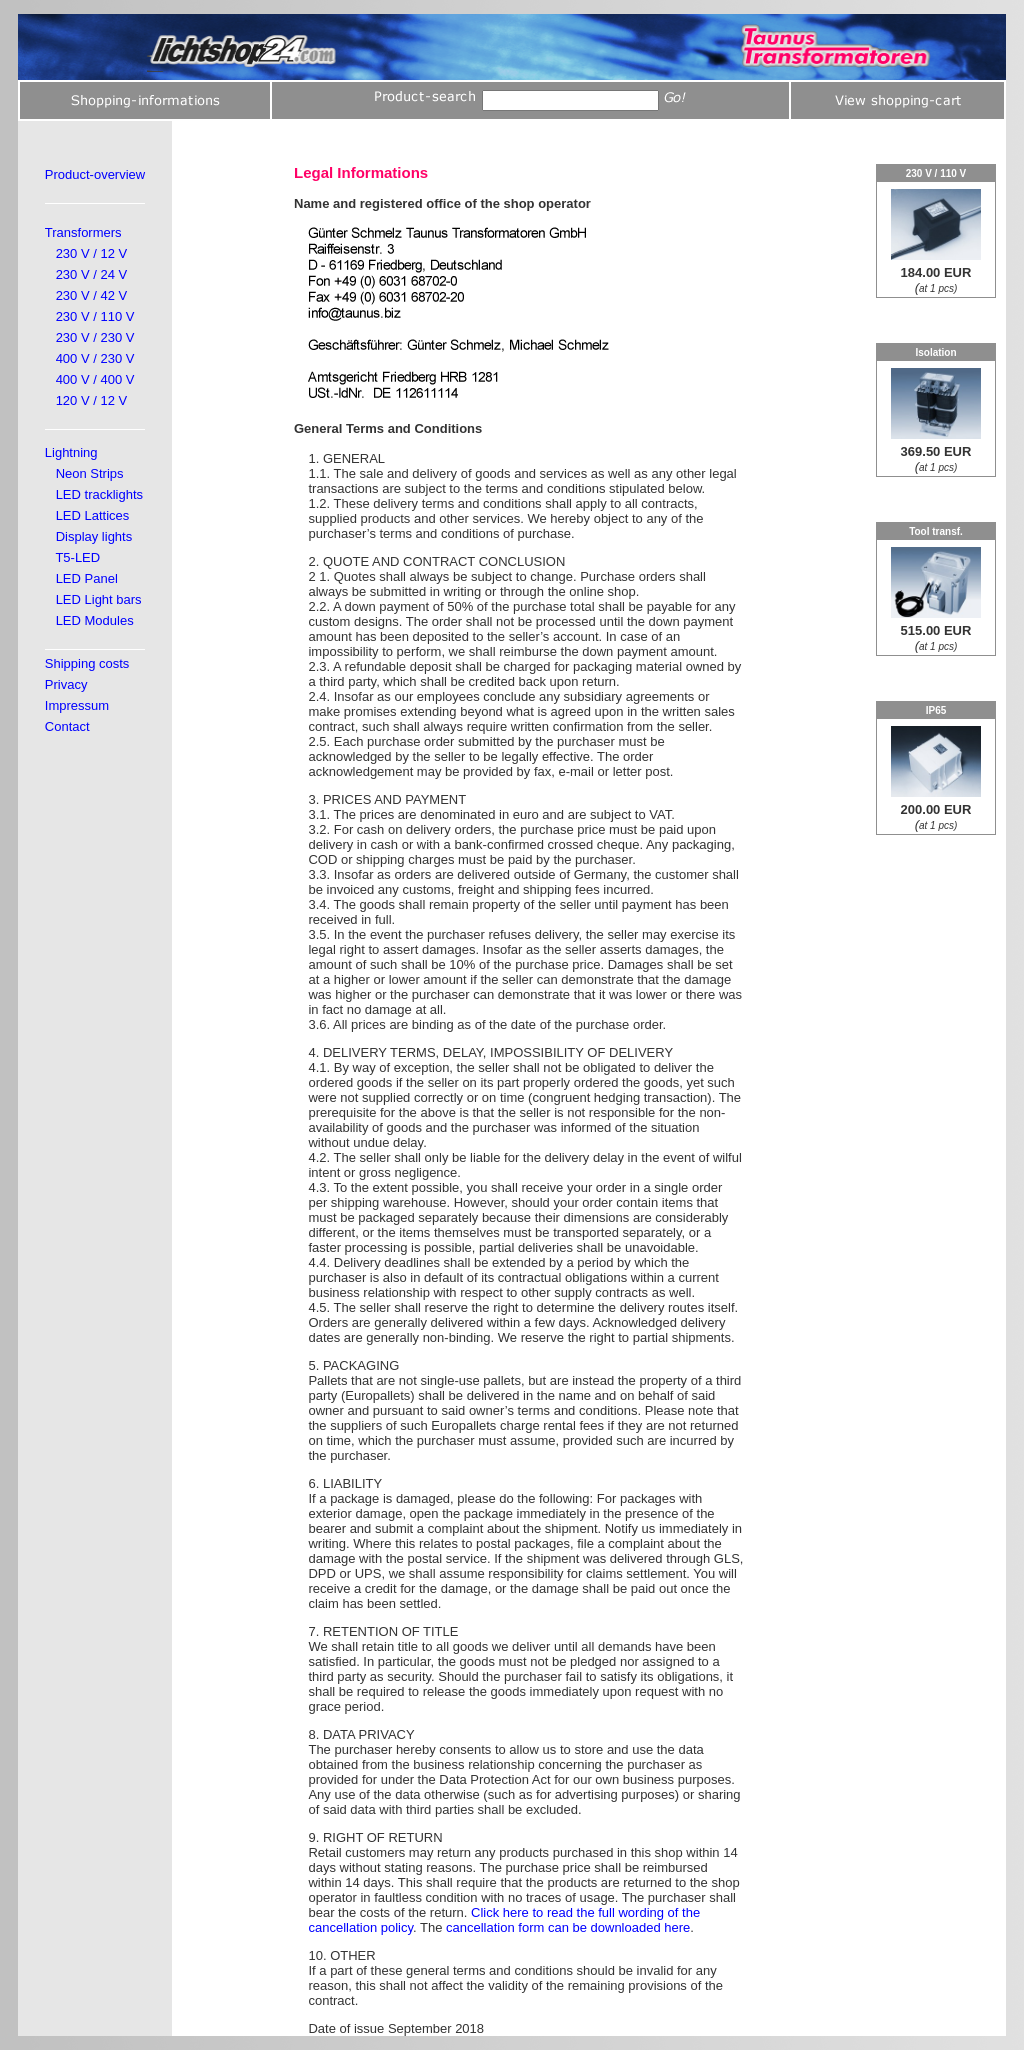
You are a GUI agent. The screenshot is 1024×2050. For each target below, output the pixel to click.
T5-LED (77, 557)
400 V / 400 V (95, 379)
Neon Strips (90, 473)
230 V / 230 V (95, 337)
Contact (67, 726)
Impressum (77, 705)
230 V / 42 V (92, 295)
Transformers (83, 232)
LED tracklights (99, 494)
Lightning (71, 452)
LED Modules (95, 620)
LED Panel (87, 578)
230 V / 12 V (92, 253)
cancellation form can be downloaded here (568, 1927)
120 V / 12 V (92, 400)
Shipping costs (87, 663)
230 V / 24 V (92, 274)
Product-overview (95, 174)
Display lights (94, 536)
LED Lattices (93, 515)
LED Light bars (99, 599)
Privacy (66, 684)
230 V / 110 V (95, 316)
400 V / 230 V (95, 358)
